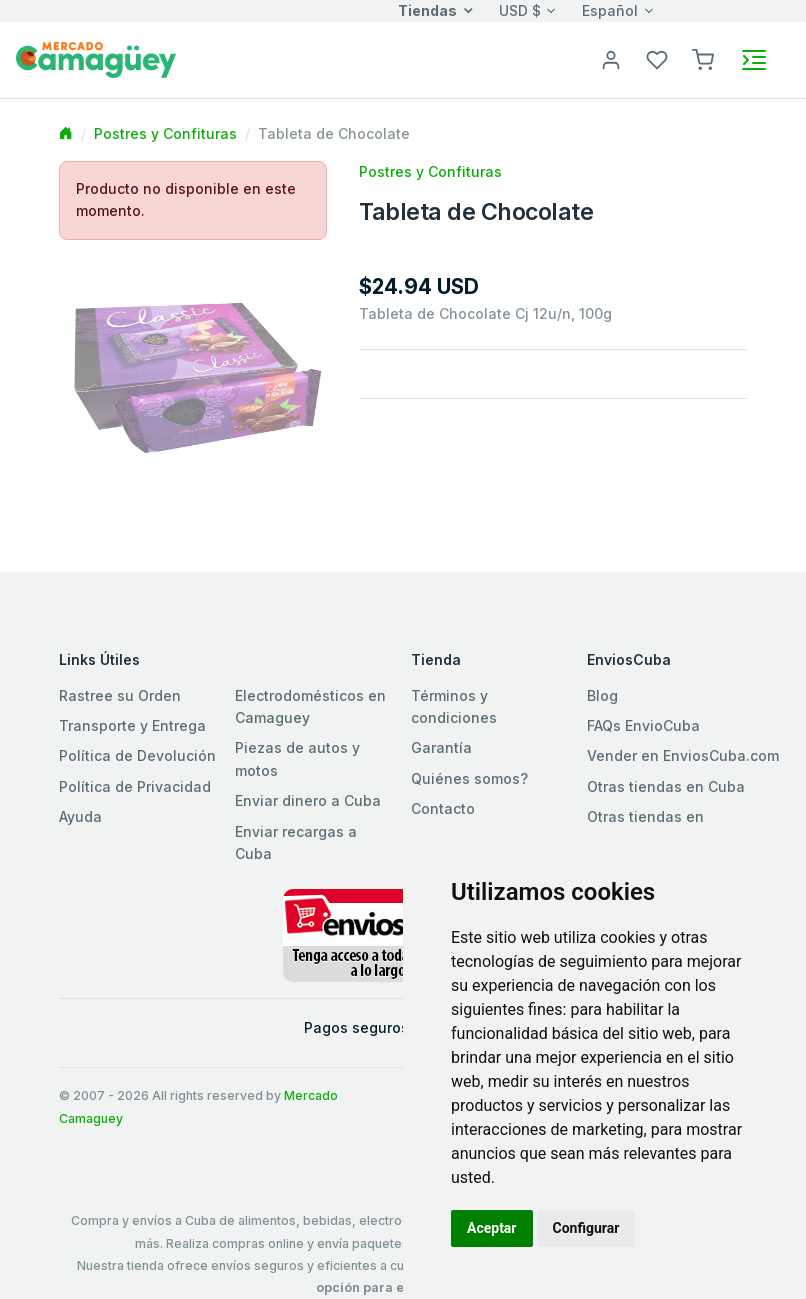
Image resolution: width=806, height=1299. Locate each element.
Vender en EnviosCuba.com (683, 755)
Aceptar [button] (492, 1228)
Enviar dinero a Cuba (308, 800)
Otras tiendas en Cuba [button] (666, 786)
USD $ (520, 10)
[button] (703, 58)
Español (610, 10)
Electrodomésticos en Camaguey (310, 706)
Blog (602, 695)
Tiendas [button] (427, 10)
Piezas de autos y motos (297, 758)
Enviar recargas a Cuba (296, 842)
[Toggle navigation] (754, 60)
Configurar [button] (586, 1228)
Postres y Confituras (165, 133)
